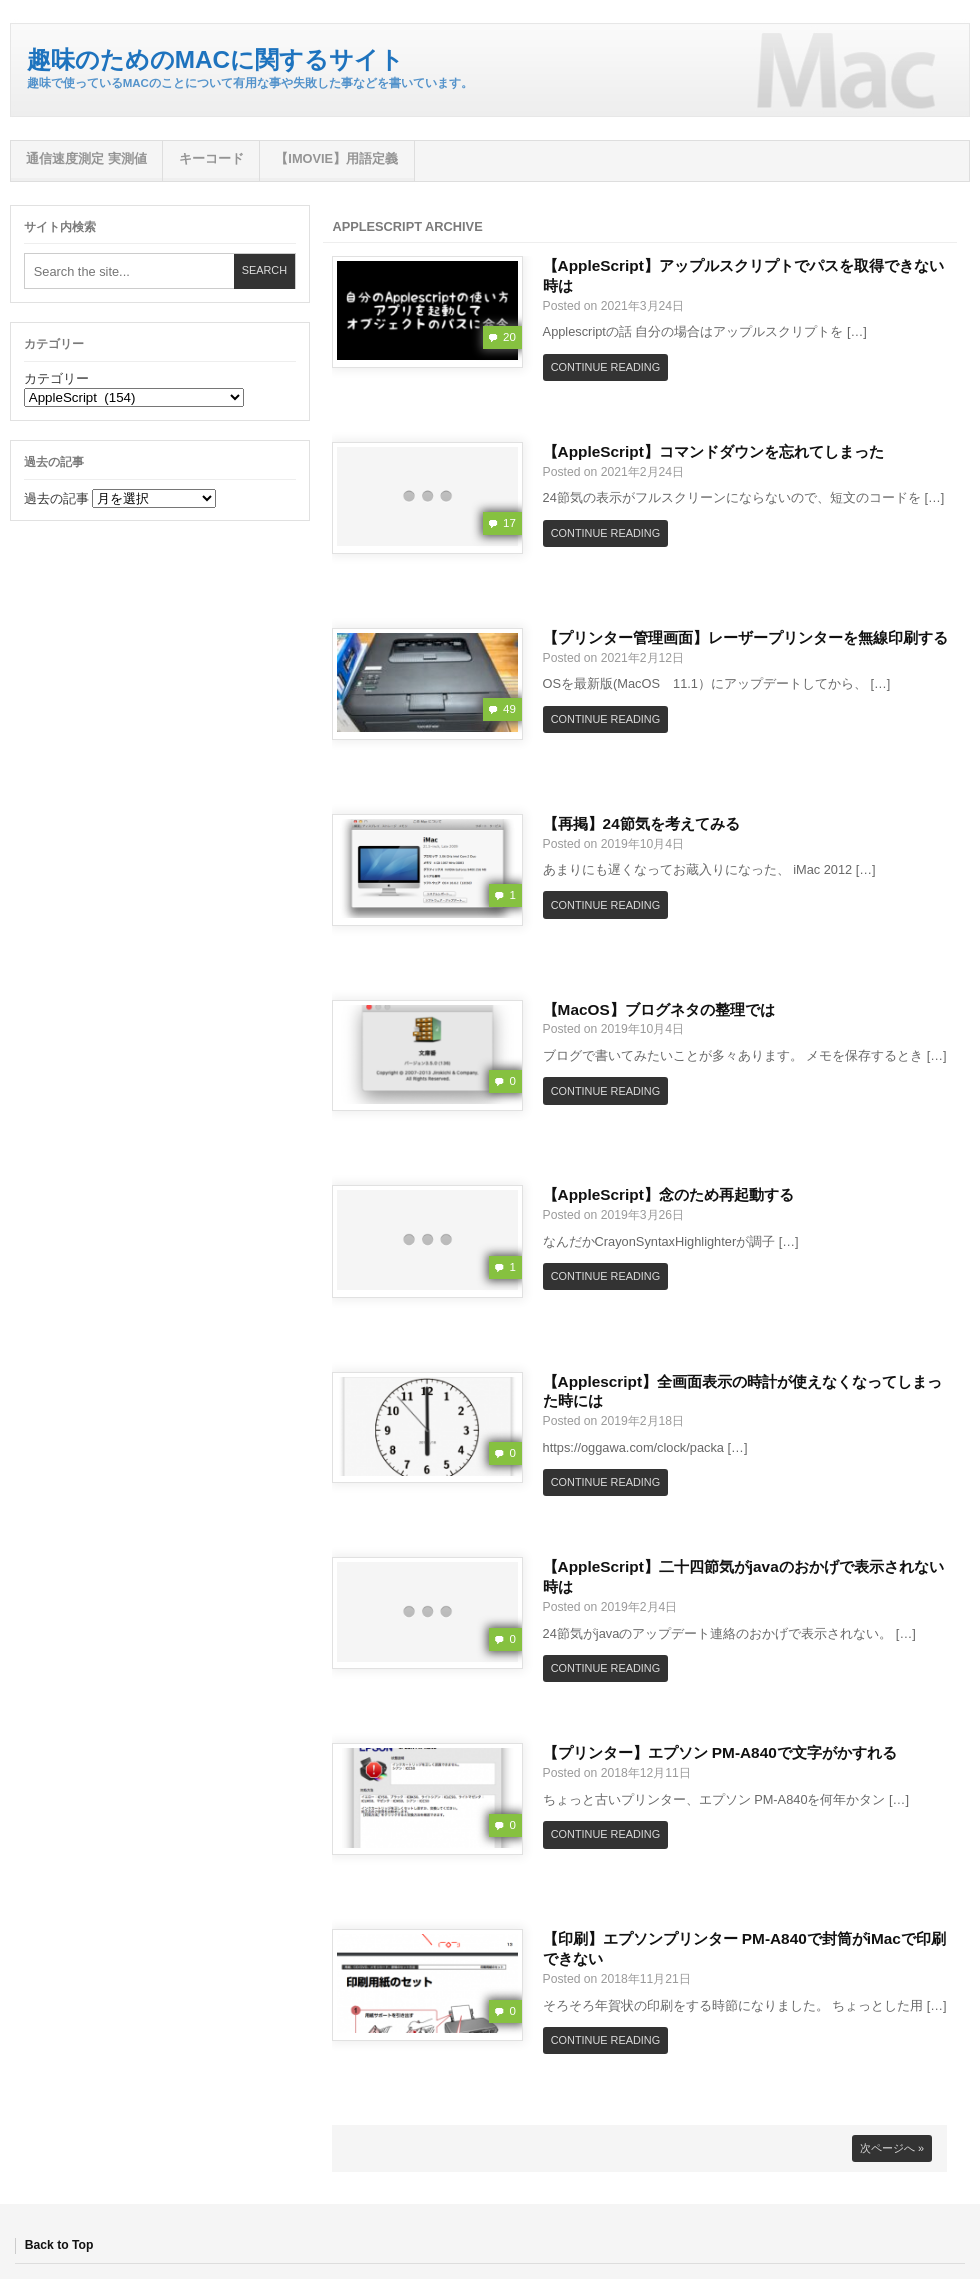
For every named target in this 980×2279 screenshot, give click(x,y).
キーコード (211, 158)
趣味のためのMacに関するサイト (215, 59)
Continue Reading (605, 367)
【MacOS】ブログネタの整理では (659, 1009)
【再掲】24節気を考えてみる (641, 823)
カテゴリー (56, 378)
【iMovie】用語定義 (336, 158)
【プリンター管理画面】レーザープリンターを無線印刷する (745, 637)
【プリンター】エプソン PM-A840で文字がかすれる (720, 1752)
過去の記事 (56, 498)
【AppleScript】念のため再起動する (668, 1194)
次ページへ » (892, 2148)
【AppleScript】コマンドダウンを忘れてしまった (713, 451)
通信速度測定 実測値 (86, 158)
